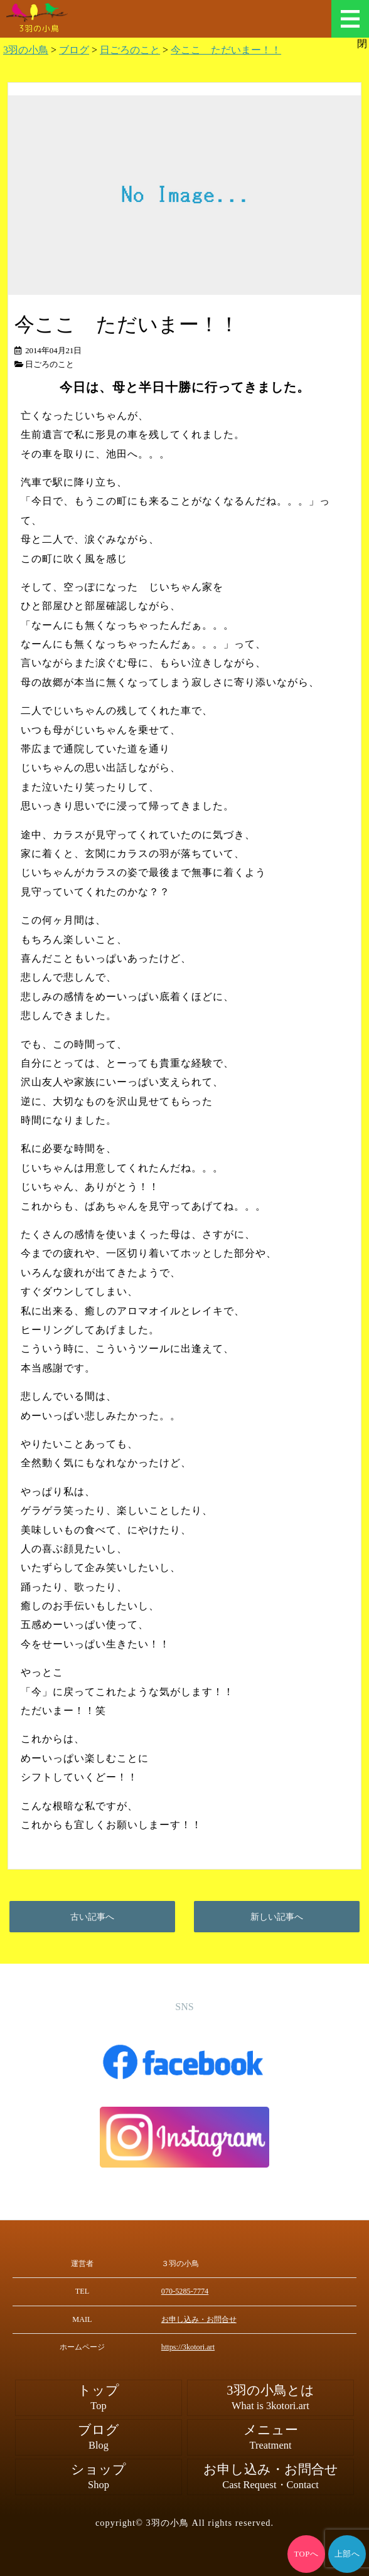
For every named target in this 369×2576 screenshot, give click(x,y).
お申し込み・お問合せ (199, 2319)
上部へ (347, 2554)
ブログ (98, 2437)
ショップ (98, 2476)
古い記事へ (92, 1917)
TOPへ (306, 2554)
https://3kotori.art (188, 2347)
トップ (98, 2397)
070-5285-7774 (184, 2291)
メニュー (350, 19)
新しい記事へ (276, 1917)
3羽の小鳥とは (270, 2397)
